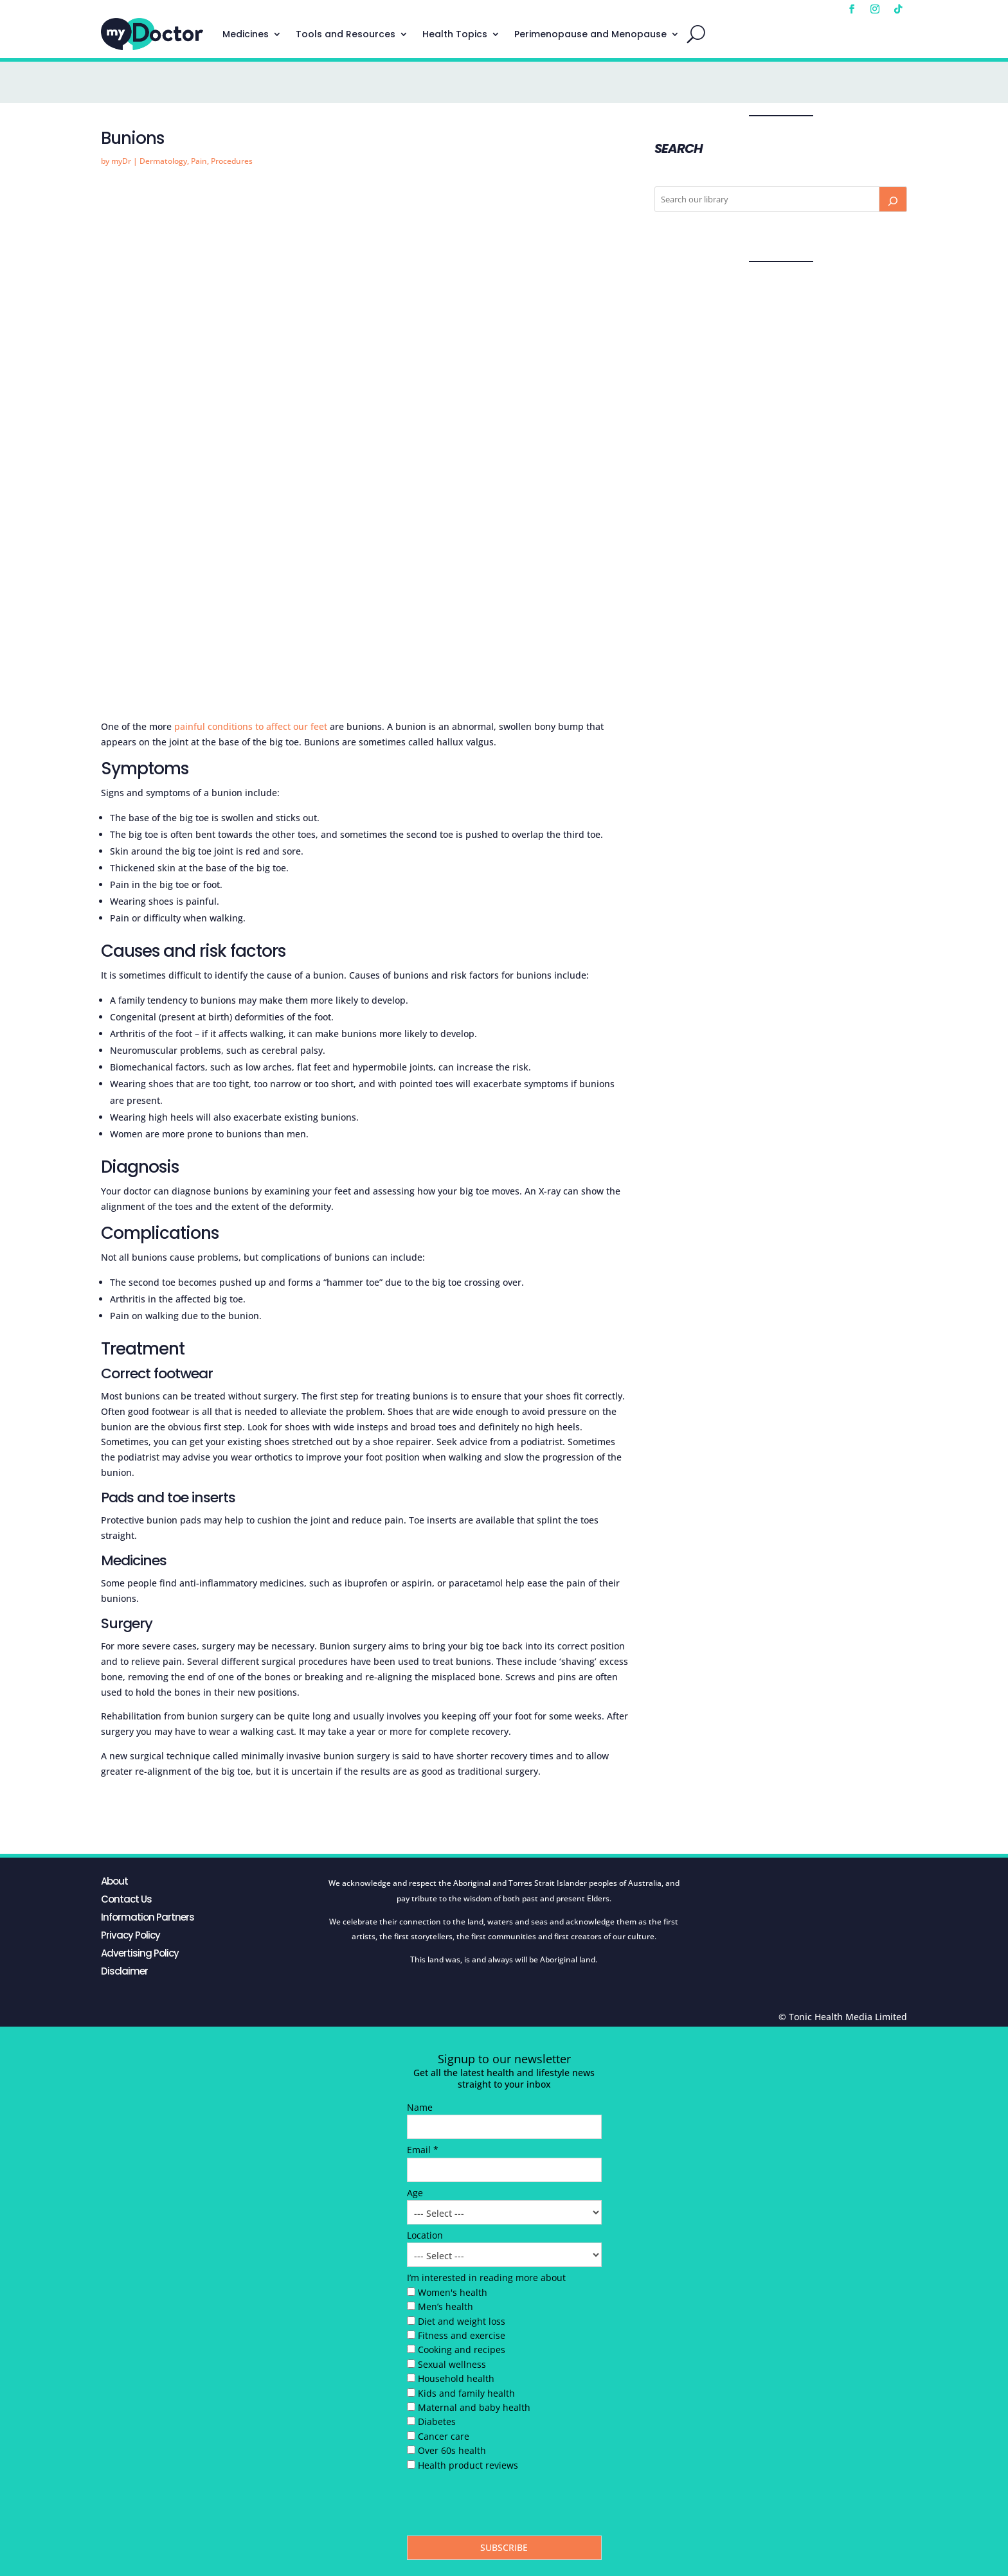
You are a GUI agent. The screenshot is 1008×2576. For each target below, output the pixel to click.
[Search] (893, 199)
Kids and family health (466, 2393)
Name (420, 2107)
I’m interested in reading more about (486, 2277)
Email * (422, 2150)
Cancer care (443, 2436)
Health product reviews (468, 2465)
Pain (199, 160)
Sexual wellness (452, 2364)
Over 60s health (452, 2450)
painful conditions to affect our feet (250, 726)
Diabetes (437, 2421)
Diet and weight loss (461, 2321)
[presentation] (504, 2507)
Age (415, 2193)
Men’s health (445, 2306)
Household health (456, 2378)
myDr (121, 160)
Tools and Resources (345, 34)
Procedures (232, 160)
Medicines (245, 34)
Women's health (452, 2292)
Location (425, 2235)
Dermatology (163, 160)
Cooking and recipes (461, 2349)
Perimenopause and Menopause (590, 34)
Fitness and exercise (461, 2335)
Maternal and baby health (474, 2407)
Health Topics (454, 34)
